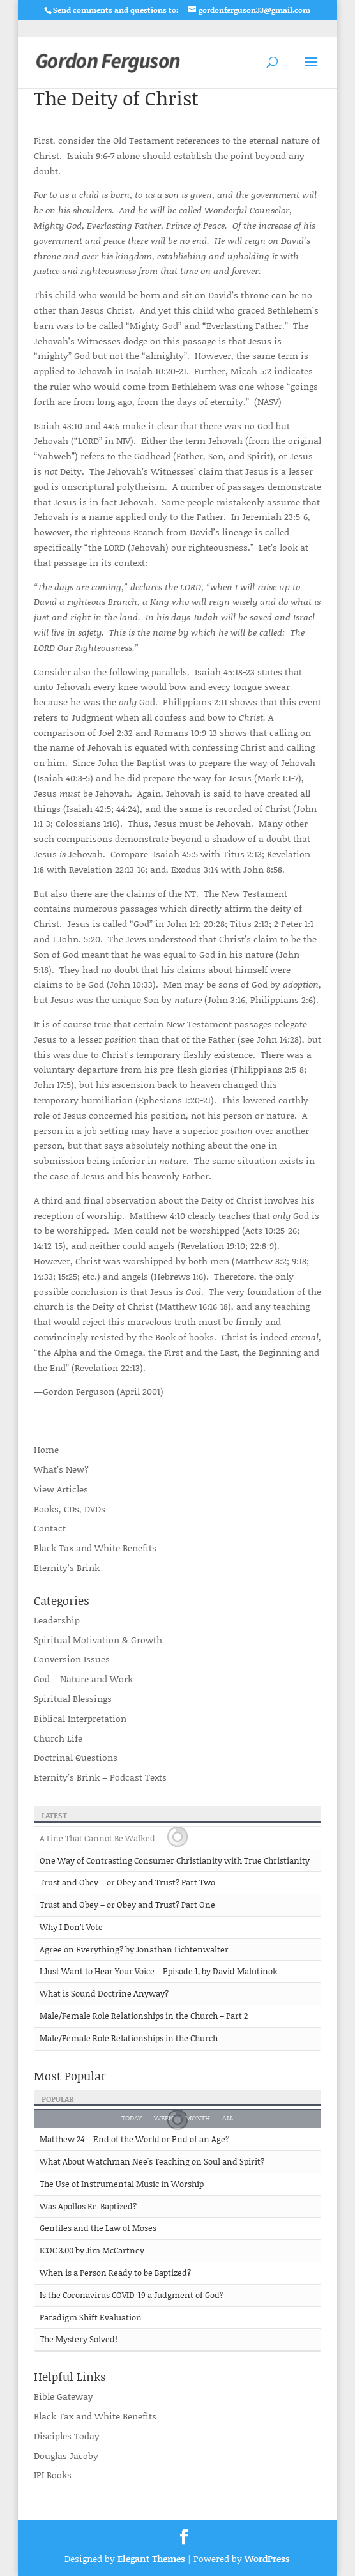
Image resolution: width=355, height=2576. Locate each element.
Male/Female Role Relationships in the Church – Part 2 (144, 2015)
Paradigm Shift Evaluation (91, 2317)
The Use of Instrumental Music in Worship (122, 2183)
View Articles (61, 1489)
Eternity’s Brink (67, 1567)
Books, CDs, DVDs (69, 1508)
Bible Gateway (63, 2396)
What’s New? (61, 1469)
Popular (58, 2099)
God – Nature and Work (83, 1678)
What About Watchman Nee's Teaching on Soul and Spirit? (152, 2161)
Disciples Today (67, 2435)
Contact (50, 1528)
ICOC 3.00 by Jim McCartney (92, 2250)
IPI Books (53, 2474)
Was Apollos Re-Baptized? (88, 2206)
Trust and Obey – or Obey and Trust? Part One (127, 1904)
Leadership (57, 1620)
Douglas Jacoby (66, 2455)
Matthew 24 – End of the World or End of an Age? (134, 2139)
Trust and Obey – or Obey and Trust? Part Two (127, 1882)
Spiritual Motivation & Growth (98, 1639)
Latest (54, 1815)
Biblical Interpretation (80, 1718)
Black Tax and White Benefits (95, 1547)
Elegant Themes (151, 2558)
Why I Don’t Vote (71, 1927)
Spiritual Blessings (73, 1698)
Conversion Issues (72, 1659)
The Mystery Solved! (78, 2339)
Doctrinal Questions (75, 1757)
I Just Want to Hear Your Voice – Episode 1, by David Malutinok (159, 1971)
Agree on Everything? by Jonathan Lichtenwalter (134, 1949)
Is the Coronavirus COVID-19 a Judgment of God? (131, 2295)
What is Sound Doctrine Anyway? (104, 1993)
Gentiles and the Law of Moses (98, 2228)
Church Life (58, 1738)
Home (46, 1449)
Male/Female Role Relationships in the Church (129, 2038)
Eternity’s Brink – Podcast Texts (100, 1777)
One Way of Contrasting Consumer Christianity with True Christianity (175, 1860)
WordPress (267, 2558)
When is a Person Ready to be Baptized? (115, 2272)
